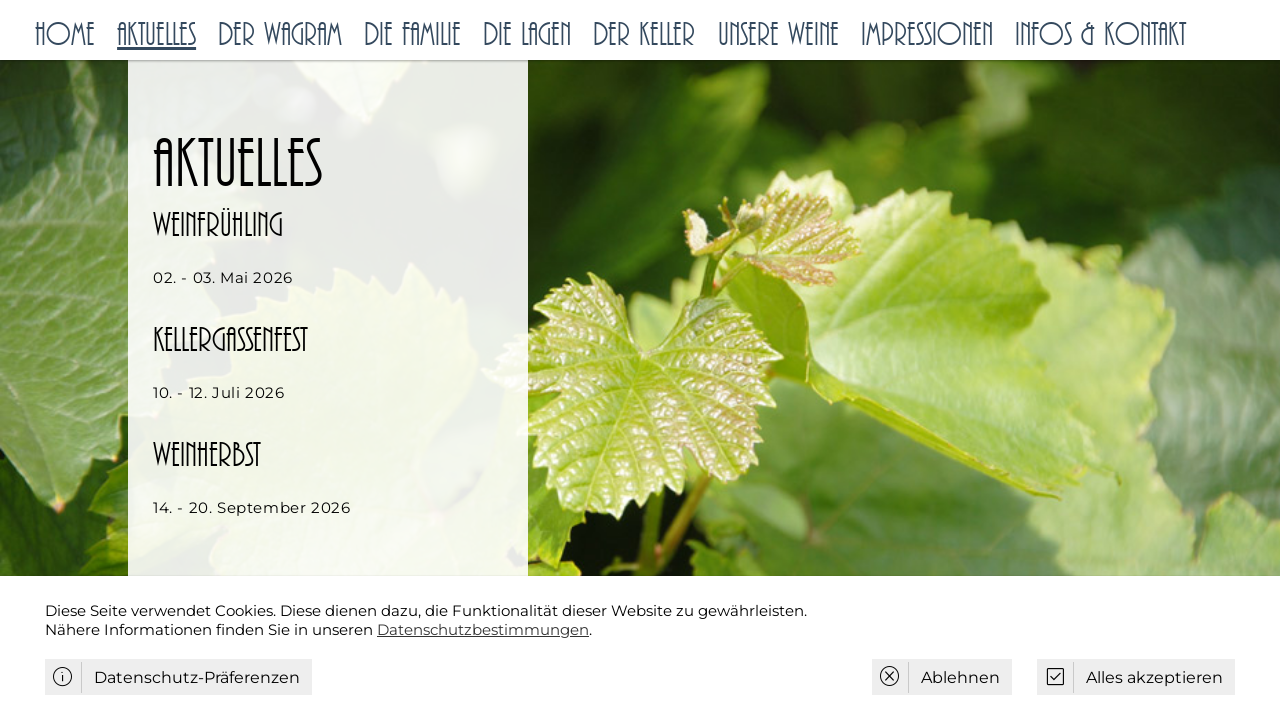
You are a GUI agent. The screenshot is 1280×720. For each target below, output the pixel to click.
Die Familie (412, 35)
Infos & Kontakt (1100, 35)
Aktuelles (156, 35)
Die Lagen (527, 35)
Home (65, 35)
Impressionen (927, 35)
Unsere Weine (778, 35)
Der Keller (644, 35)
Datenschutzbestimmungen (483, 629)
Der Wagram (280, 35)
